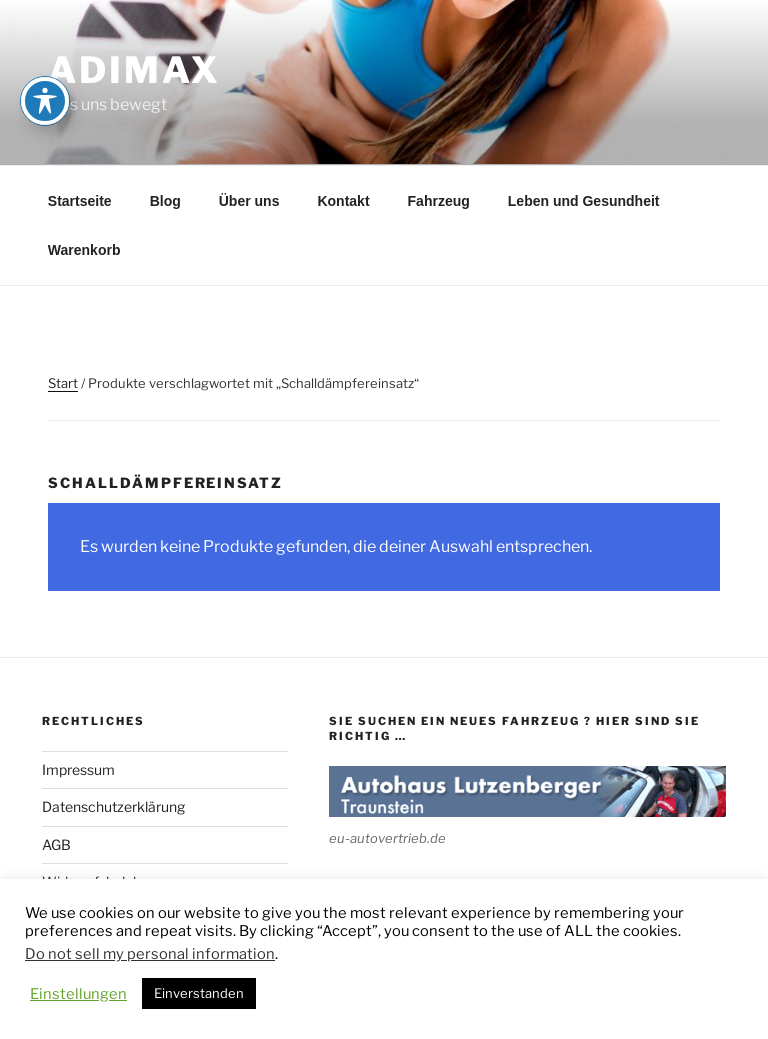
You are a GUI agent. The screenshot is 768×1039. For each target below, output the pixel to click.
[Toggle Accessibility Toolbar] (45, 46)
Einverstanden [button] (199, 993)
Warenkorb (84, 250)
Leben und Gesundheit (584, 201)
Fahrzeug (439, 201)
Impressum (78, 769)
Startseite (80, 201)
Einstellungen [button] (78, 994)
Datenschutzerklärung (113, 806)
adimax (134, 70)
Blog (165, 201)
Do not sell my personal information (150, 954)
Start (63, 383)
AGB (56, 844)
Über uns (249, 201)
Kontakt (343, 201)
